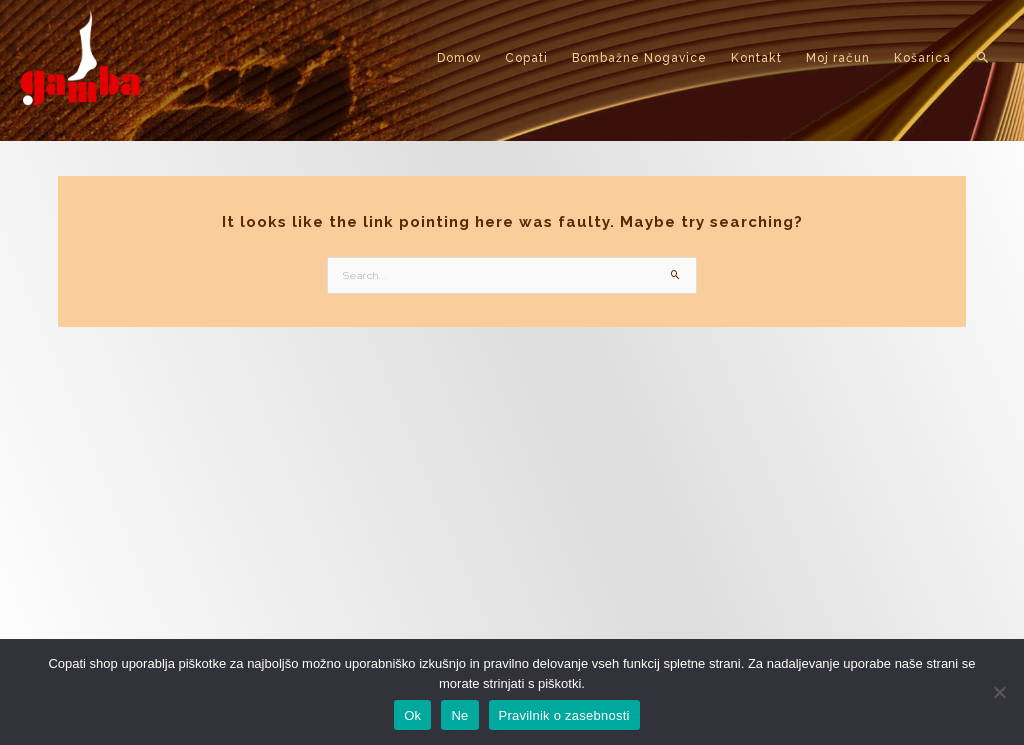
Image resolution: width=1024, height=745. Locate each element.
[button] (983, 58)
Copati (526, 58)
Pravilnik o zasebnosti (564, 715)
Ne (459, 715)
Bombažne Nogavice (639, 58)
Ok (412, 715)
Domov (459, 58)
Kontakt (756, 58)
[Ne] (999, 692)
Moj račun (838, 58)
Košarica (922, 58)
